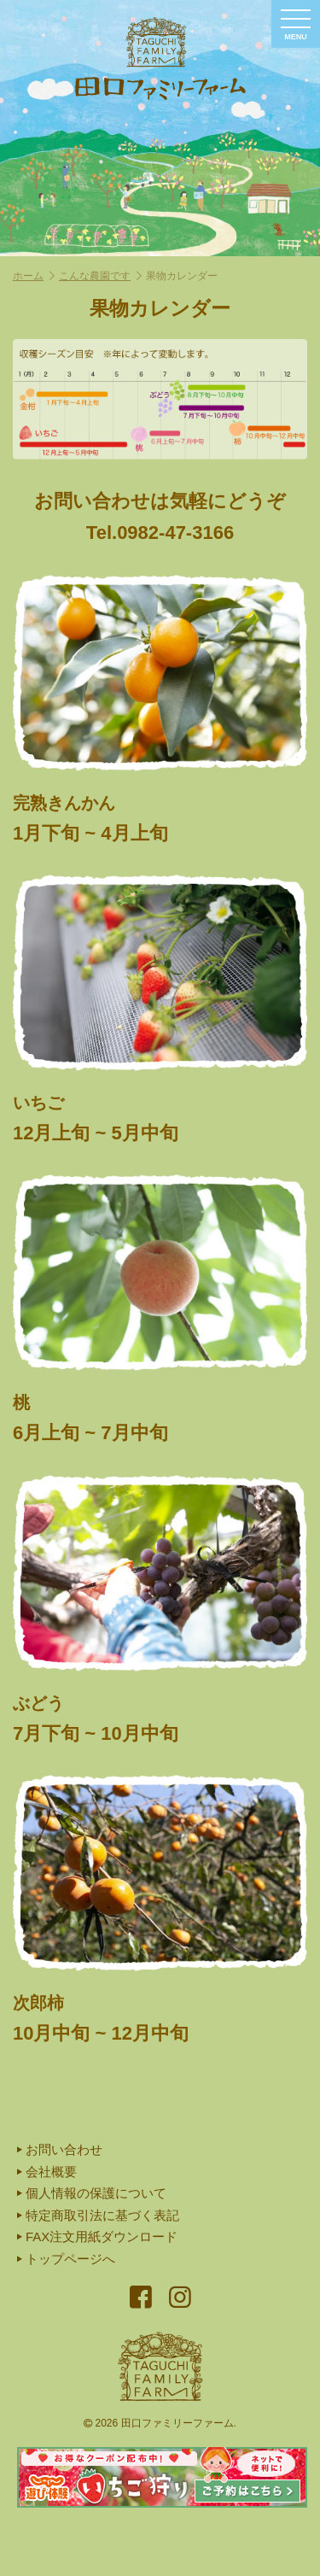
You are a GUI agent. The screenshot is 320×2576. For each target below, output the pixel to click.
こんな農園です (100, 276)
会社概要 (47, 2171)
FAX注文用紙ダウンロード (97, 2236)
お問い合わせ (59, 2149)
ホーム (34, 276)
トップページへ (66, 2258)
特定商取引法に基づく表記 (98, 2215)
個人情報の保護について (91, 2193)
